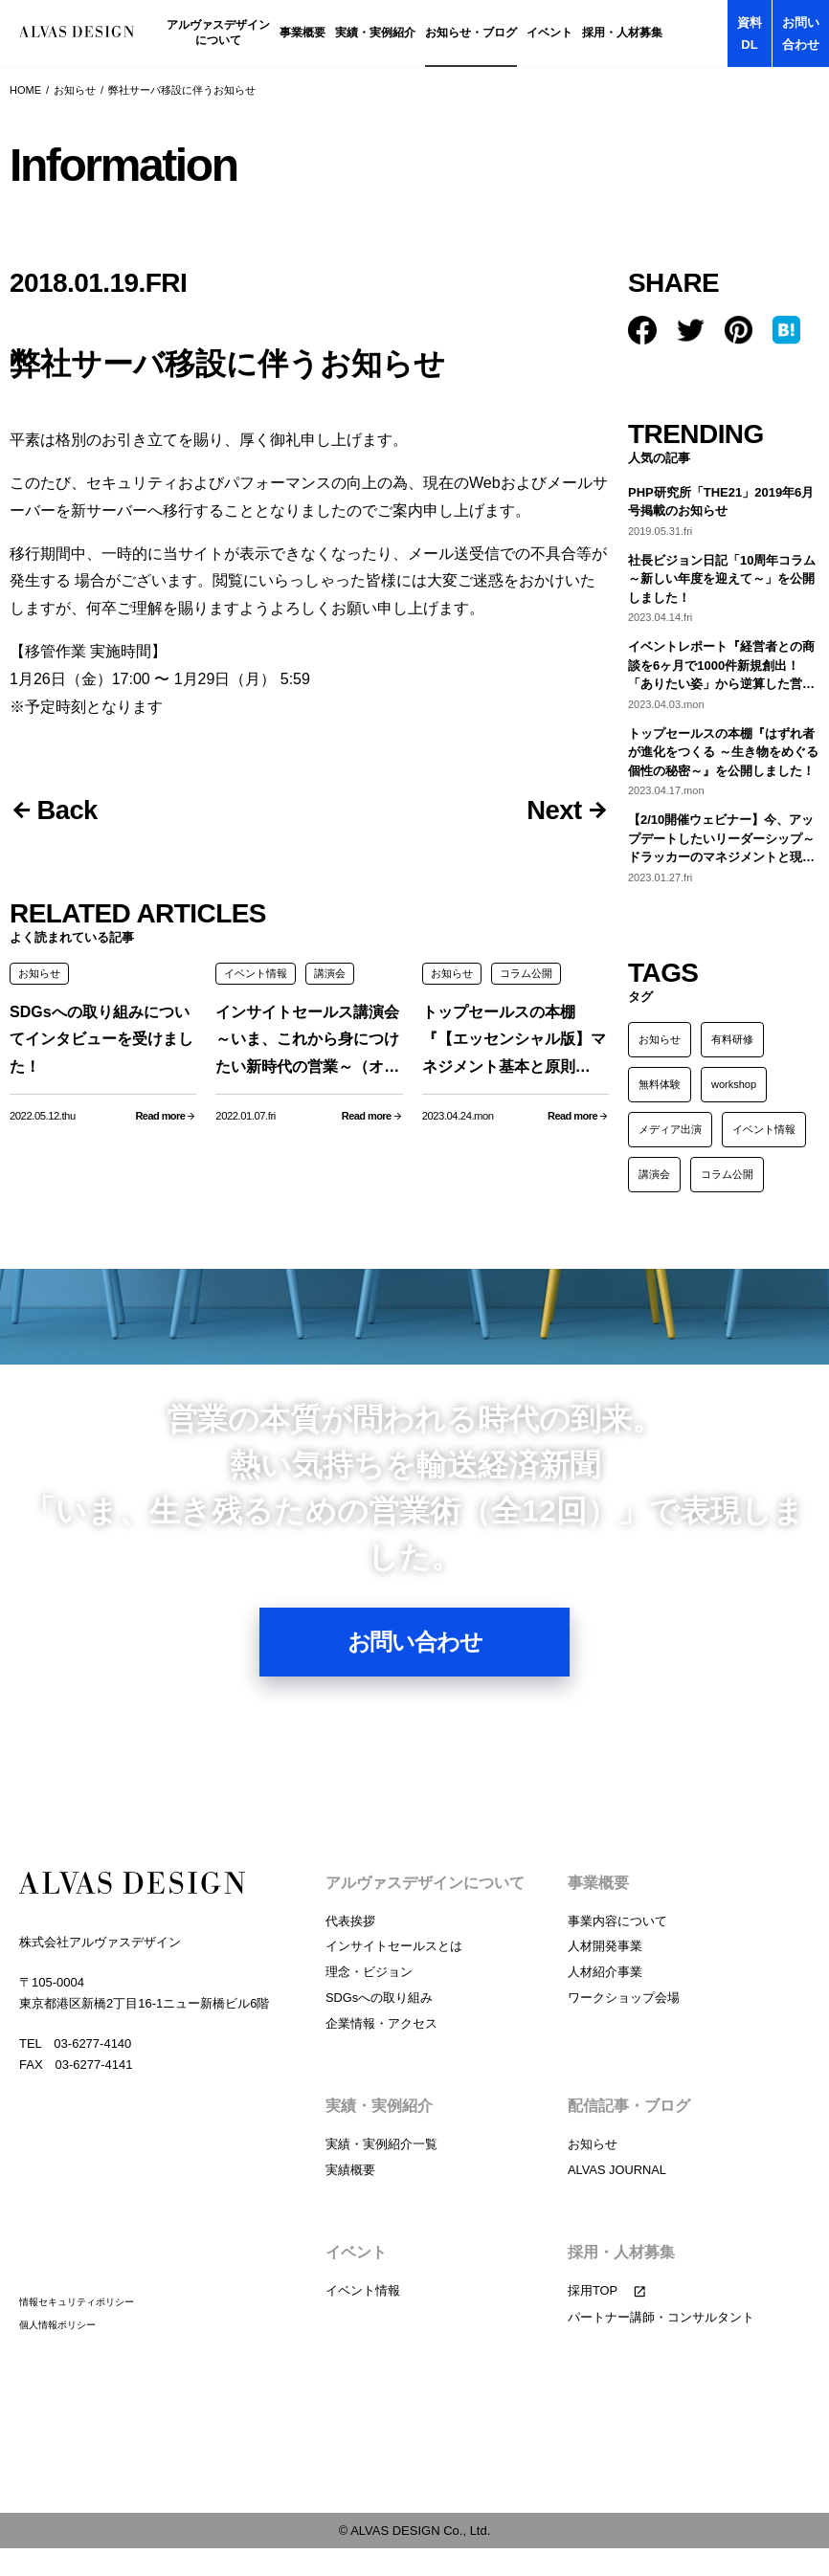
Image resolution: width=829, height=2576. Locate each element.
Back (69, 810)
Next (552, 810)
